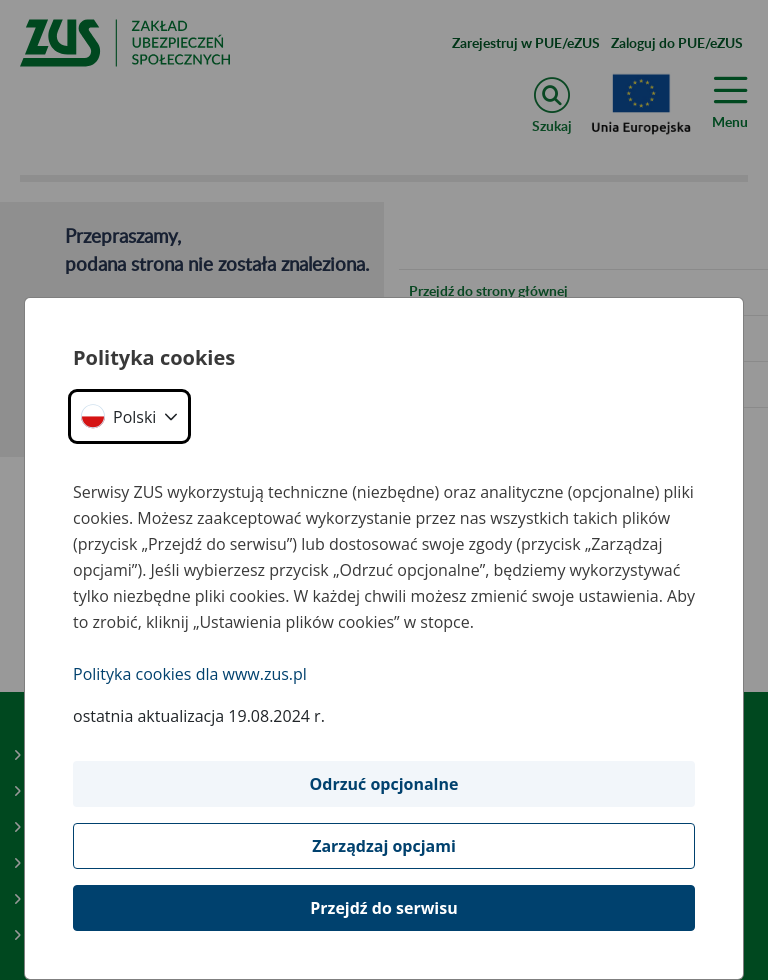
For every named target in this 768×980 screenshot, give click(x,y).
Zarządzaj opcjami (384, 846)
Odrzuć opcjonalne (384, 784)
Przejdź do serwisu (383, 908)
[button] (129, 416)
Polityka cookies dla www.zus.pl (190, 674)
